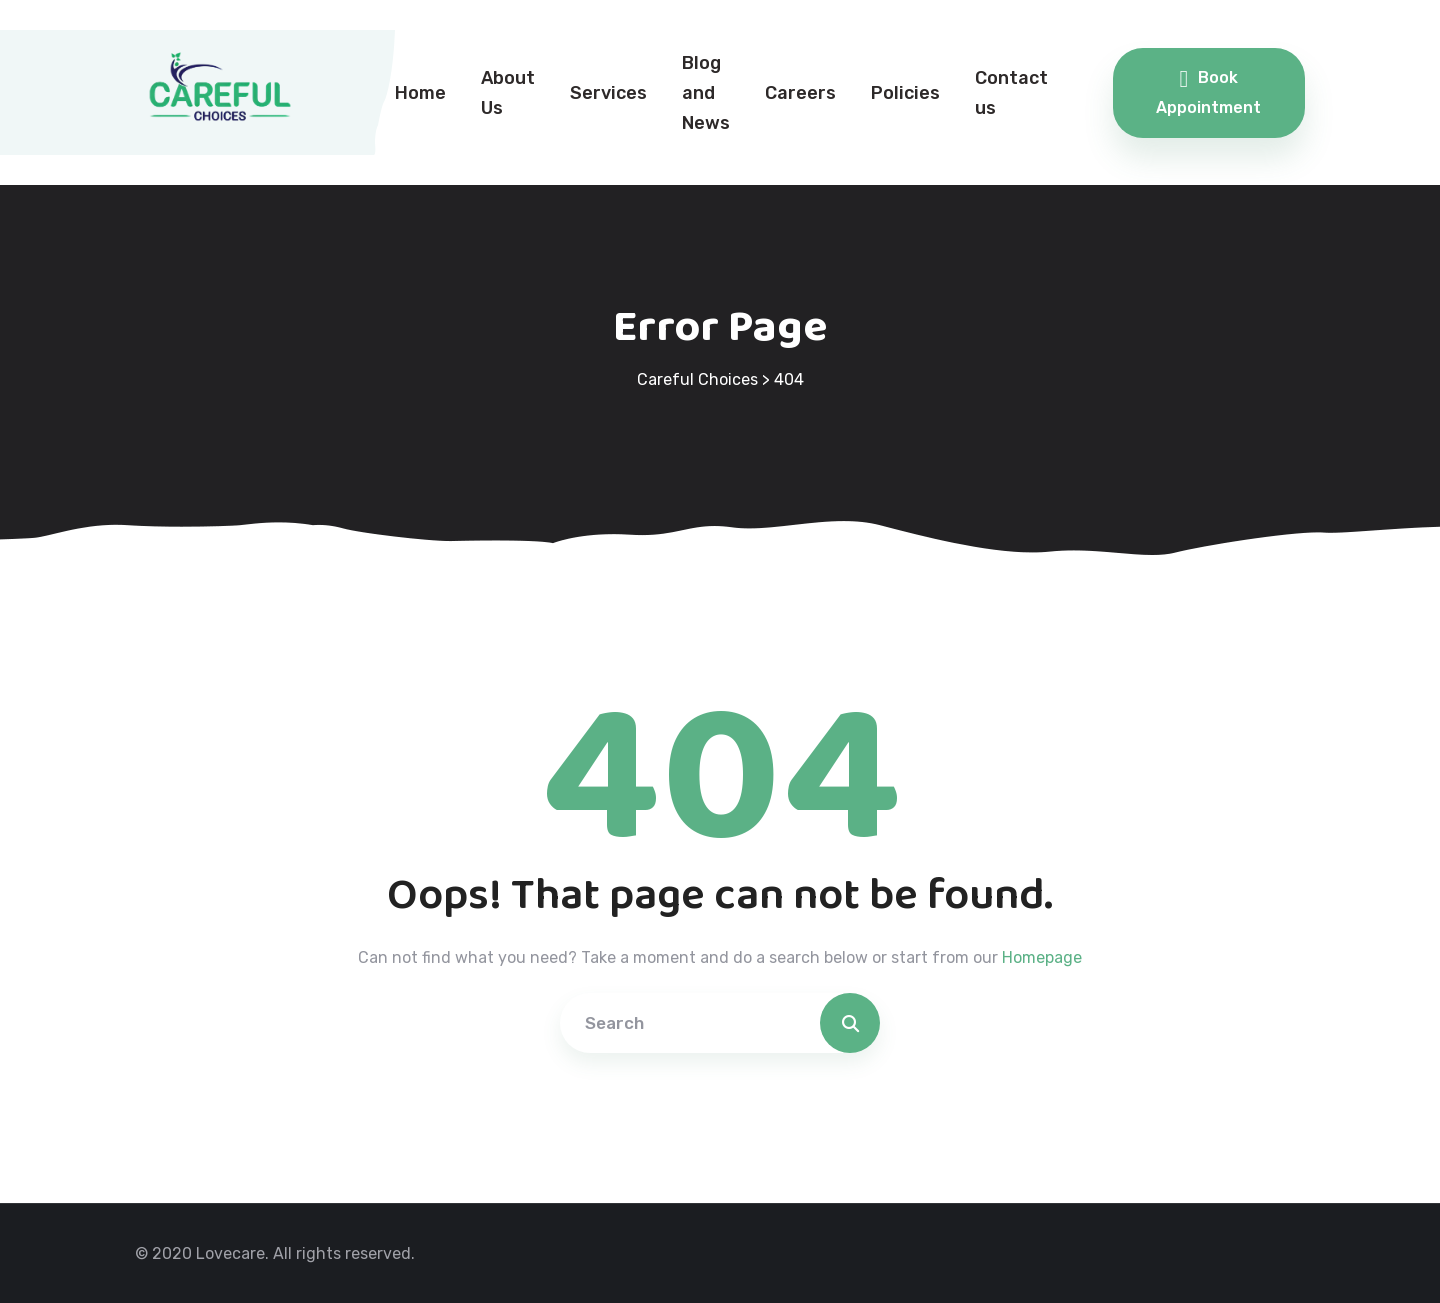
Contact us (1011, 93)
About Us (508, 93)
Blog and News (706, 93)
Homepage (1042, 957)
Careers (800, 93)
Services (608, 93)
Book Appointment (1208, 92)
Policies (905, 93)
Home (420, 93)
